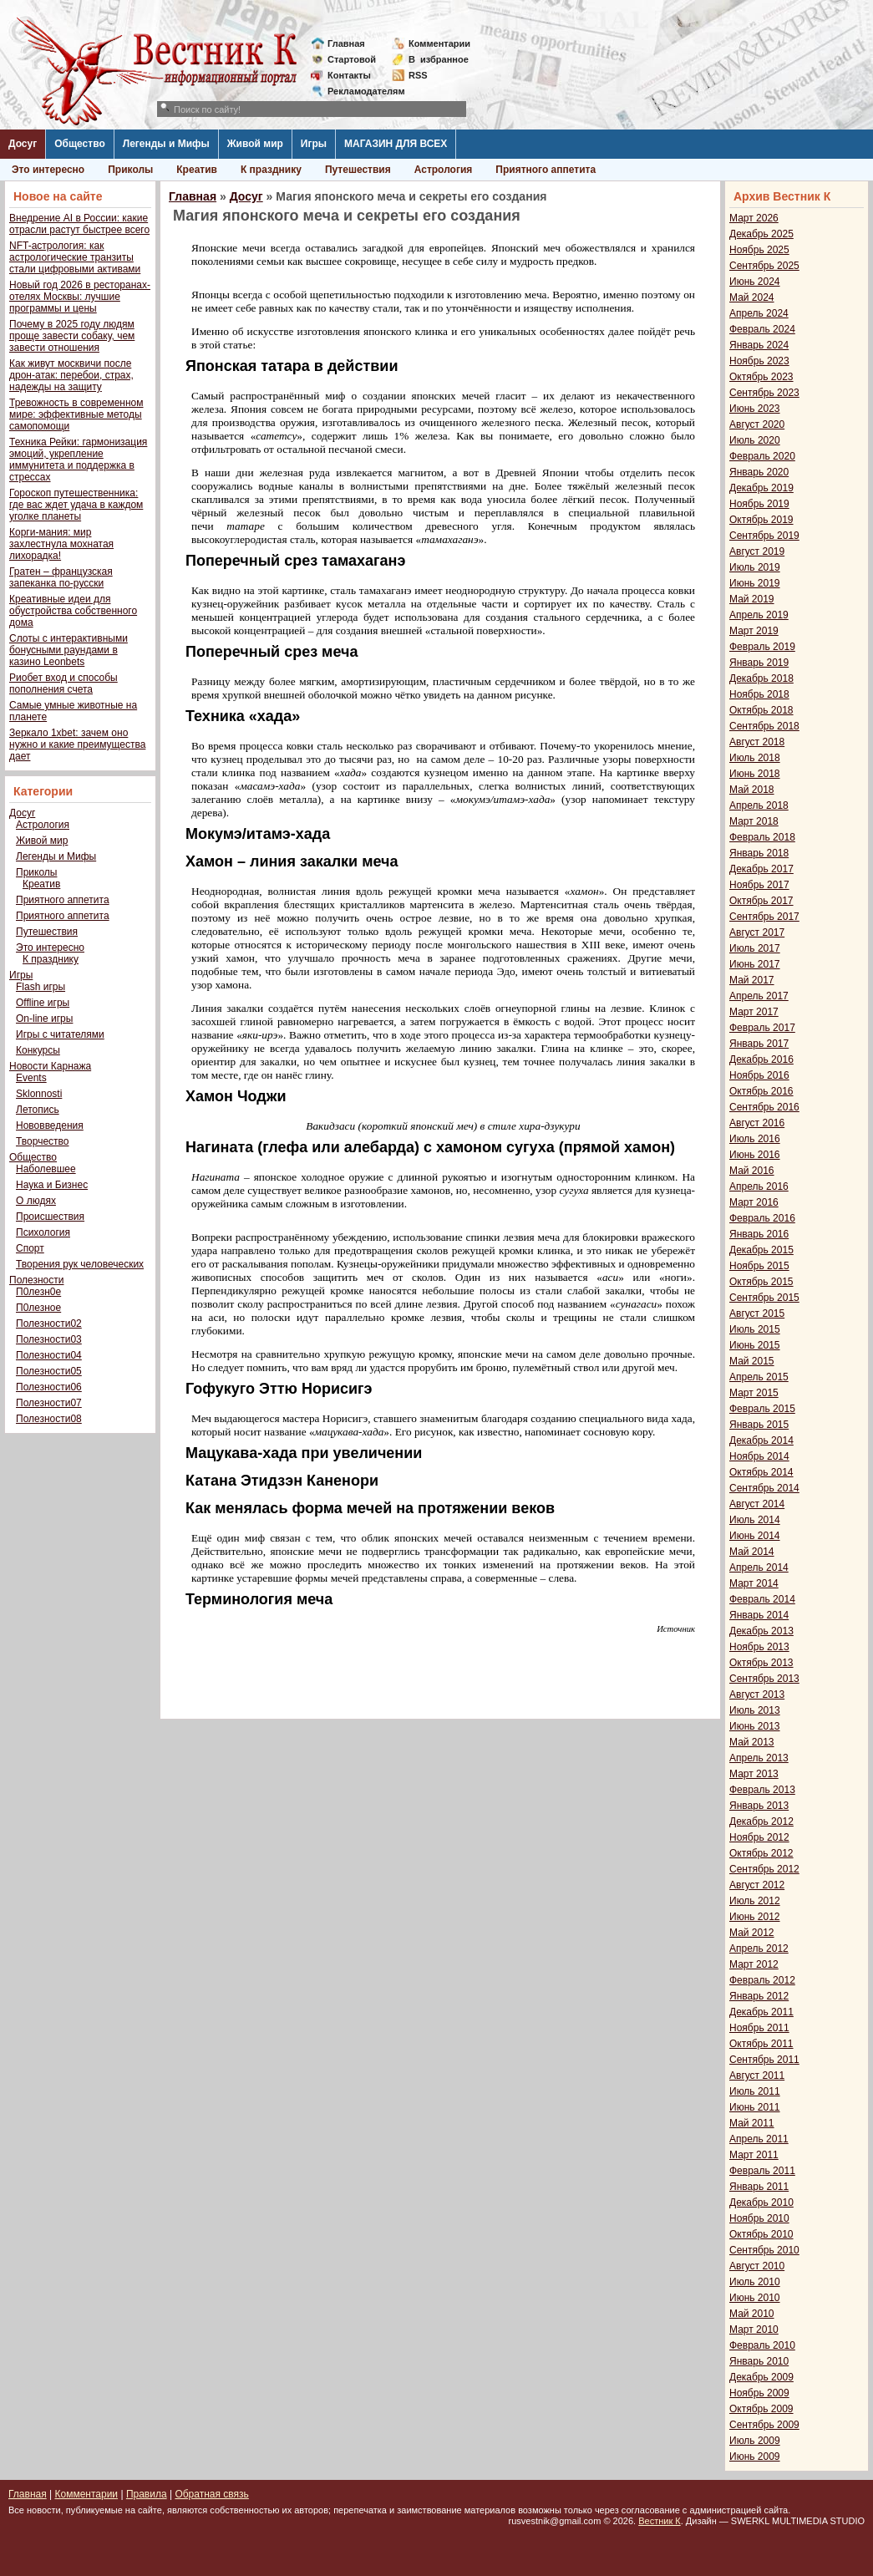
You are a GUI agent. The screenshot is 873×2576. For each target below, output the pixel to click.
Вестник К (659, 2521)
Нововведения (50, 1125)
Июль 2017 (754, 948)
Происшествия (50, 1216)
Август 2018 (756, 742)
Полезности (36, 1280)
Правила (146, 2494)
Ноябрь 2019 (759, 504)
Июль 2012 (754, 1901)
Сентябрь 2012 (764, 1869)
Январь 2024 (759, 345)
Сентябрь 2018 (764, 726)
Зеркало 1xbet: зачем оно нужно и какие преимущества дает (77, 744)
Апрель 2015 (759, 1377)
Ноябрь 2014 (759, 1456)
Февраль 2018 (762, 837)
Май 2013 (751, 1742)
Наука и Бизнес (52, 1185)
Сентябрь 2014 (764, 1488)
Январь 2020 (759, 472)
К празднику (271, 169)
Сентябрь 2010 (764, 2250)
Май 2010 (751, 2313)
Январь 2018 (759, 853)
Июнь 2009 (754, 2456)
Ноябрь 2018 (759, 694)
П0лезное (38, 1307)
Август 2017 (756, 932)
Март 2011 (754, 2155)
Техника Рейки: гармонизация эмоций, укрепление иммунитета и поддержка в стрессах (78, 459)
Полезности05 (49, 1371)
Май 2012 (751, 1932)
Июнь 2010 (754, 2298)
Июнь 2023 (754, 408)
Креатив (196, 169)
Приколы (130, 169)
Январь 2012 (759, 1996)
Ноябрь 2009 (759, 2393)
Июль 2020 (754, 440)
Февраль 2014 (762, 1599)
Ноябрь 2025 (759, 250)
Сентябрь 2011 (764, 2059)
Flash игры (40, 987)
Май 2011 (751, 2123)
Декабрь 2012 (761, 1821)
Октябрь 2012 (761, 1853)
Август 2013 (756, 1694)
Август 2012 (756, 1885)
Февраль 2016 (762, 1218)
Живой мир (255, 144)
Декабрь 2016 (761, 1059)
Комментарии (439, 43)
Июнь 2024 (754, 281)
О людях (36, 1201)
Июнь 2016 (754, 1155)
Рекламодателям (359, 91)
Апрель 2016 (759, 1186)
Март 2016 (754, 1202)
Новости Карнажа (50, 1066)
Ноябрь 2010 (759, 2218)
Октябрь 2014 (761, 1472)
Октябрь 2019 (761, 520)
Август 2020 (756, 424)
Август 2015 (756, 1313)
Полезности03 (49, 1339)
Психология (43, 1232)
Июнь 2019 (754, 583)
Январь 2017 (759, 1043)
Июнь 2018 (754, 774)
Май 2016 (751, 1170)
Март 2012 (754, 1964)
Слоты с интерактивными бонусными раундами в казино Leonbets (68, 650)
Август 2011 (756, 2075)
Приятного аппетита (545, 169)
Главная (346, 43)
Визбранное (439, 59)
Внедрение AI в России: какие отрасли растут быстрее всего (79, 224)
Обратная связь (211, 2494)
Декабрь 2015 (761, 1250)
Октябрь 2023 (761, 377)
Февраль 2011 (762, 2171)
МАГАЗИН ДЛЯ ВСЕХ (395, 144)
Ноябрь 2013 (759, 1647)
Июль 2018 (754, 758)
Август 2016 (756, 1123)
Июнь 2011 (754, 2107)
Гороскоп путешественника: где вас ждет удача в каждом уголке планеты (76, 504)
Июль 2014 (754, 1520)
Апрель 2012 (759, 1948)
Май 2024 (751, 297)
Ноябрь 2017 (759, 885)
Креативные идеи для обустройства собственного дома (73, 610)
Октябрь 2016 (761, 1091)
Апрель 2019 (759, 615)
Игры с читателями (60, 1034)
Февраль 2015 (762, 1409)
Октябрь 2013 (761, 1663)
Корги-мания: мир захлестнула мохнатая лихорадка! (61, 543)
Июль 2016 (754, 1139)
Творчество (42, 1141)
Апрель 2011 (759, 2139)
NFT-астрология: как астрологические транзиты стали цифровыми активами (74, 257)
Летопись (37, 1109)
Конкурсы (38, 1050)
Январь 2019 (759, 662)
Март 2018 (754, 821)
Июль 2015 (754, 1329)
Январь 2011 (759, 2186)
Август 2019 (756, 551)
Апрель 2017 (759, 996)
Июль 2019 (754, 567)
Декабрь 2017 (761, 869)
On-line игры (44, 1018)
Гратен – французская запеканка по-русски (61, 577)
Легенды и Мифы (166, 144)
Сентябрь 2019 (764, 535)
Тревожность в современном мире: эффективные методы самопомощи (76, 414)
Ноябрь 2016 (759, 1075)
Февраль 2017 (762, 1028)
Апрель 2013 (759, 1758)
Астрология (443, 169)
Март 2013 (754, 1774)
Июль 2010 (754, 2282)
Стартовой (351, 59)
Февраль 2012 (762, 1980)
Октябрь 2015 (761, 1282)
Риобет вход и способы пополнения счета (63, 683)
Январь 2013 (759, 1805)
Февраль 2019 (762, 647)
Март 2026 (754, 218)
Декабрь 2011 (761, 2012)
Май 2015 (751, 1361)
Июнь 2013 (754, 1726)
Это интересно (48, 169)
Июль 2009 (754, 2440)
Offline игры (42, 1003)
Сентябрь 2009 (764, 2425)
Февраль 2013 (762, 1790)
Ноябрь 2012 (759, 1837)
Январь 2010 (759, 2361)
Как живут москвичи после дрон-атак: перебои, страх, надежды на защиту (71, 375)
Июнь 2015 (754, 1345)
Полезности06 (49, 1387)
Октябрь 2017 (761, 901)
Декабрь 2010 (761, 2202)
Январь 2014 (759, 1615)
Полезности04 (49, 1355)
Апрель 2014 (759, 1567)
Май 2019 (751, 599)
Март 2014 (754, 1583)
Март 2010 (754, 2329)
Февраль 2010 (762, 2345)
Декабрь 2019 (761, 488)
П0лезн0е (38, 1292)
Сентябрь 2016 (764, 1107)
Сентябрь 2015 (764, 1297)
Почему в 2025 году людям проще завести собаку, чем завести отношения (72, 335)
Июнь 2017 (754, 964)
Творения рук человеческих (80, 1264)
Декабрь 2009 (761, 2377)
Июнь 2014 (754, 1536)
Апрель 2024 (759, 313)
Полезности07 (49, 1403)
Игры (314, 144)
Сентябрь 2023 (764, 393)
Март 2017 (754, 1012)
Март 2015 (754, 1393)
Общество (79, 144)
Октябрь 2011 (761, 2044)
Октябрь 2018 (761, 710)
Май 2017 (751, 980)
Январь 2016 (759, 1234)
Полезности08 (49, 1419)
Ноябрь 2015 (759, 1266)
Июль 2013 (754, 1710)
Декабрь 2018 (761, 678)
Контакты (349, 75)
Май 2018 (751, 789)
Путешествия (358, 169)
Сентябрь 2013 (764, 1678)
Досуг (22, 144)
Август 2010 (756, 2266)
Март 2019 (754, 631)
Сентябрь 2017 (764, 916)
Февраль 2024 (762, 329)
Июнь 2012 (754, 1917)
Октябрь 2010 (761, 2234)
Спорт (30, 1248)
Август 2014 (756, 1504)
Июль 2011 (754, 2091)
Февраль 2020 (762, 456)
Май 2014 (751, 1551)
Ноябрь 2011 (759, 2028)
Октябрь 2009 (761, 2409)
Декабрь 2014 (761, 1440)
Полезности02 (49, 1323)
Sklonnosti (39, 1094)
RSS (418, 75)
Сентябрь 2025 (764, 266)
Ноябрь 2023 (759, 361)
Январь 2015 (759, 1424)
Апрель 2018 (759, 805)
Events (31, 1078)
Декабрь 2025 (761, 234)
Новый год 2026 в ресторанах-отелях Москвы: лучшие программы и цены (79, 296)
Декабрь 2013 (761, 1631)
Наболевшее (46, 1169)
